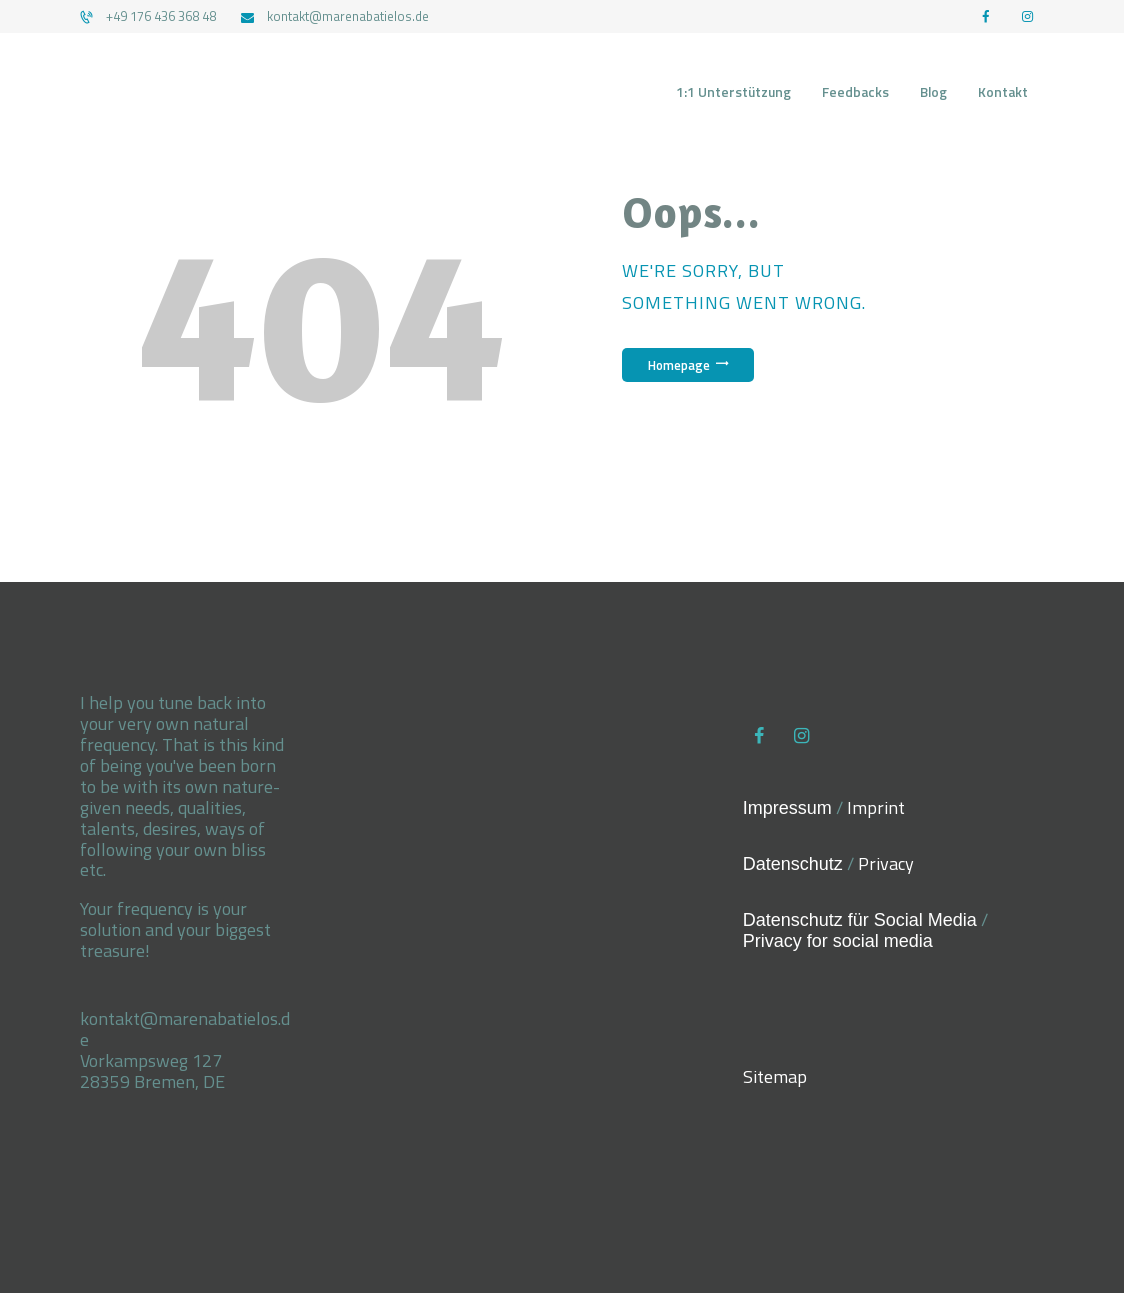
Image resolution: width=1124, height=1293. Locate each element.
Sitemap (775, 1076)
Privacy (886, 863)
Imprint (876, 807)
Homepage (679, 365)
